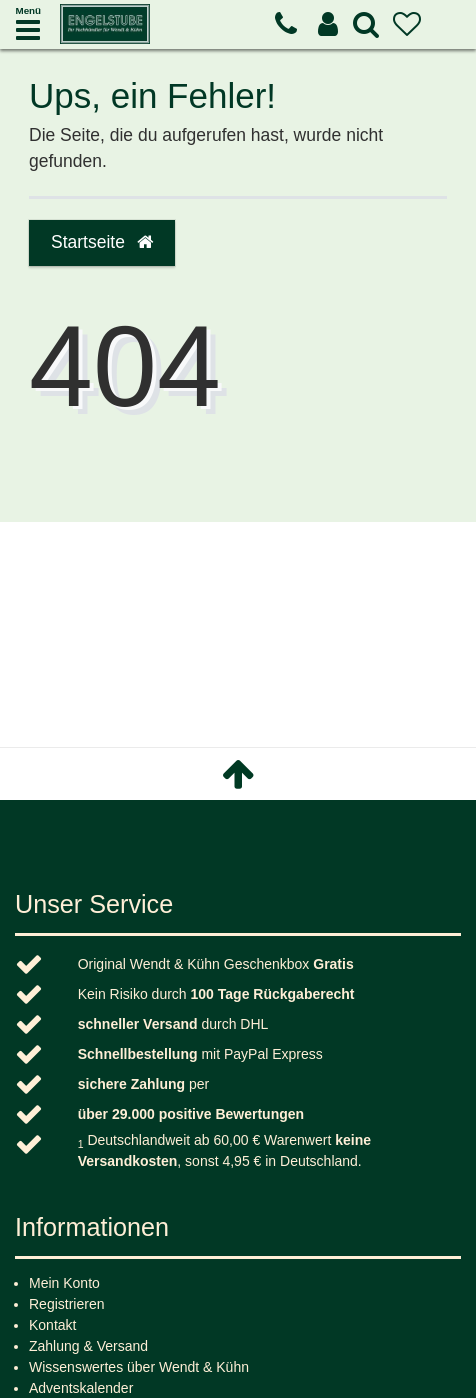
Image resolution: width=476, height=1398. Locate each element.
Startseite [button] (102, 242)
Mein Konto (64, 1283)
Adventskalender (81, 1388)
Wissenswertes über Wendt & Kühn (139, 1367)
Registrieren (66, 1304)
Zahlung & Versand (88, 1346)
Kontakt (52, 1325)
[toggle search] (366, 24)
